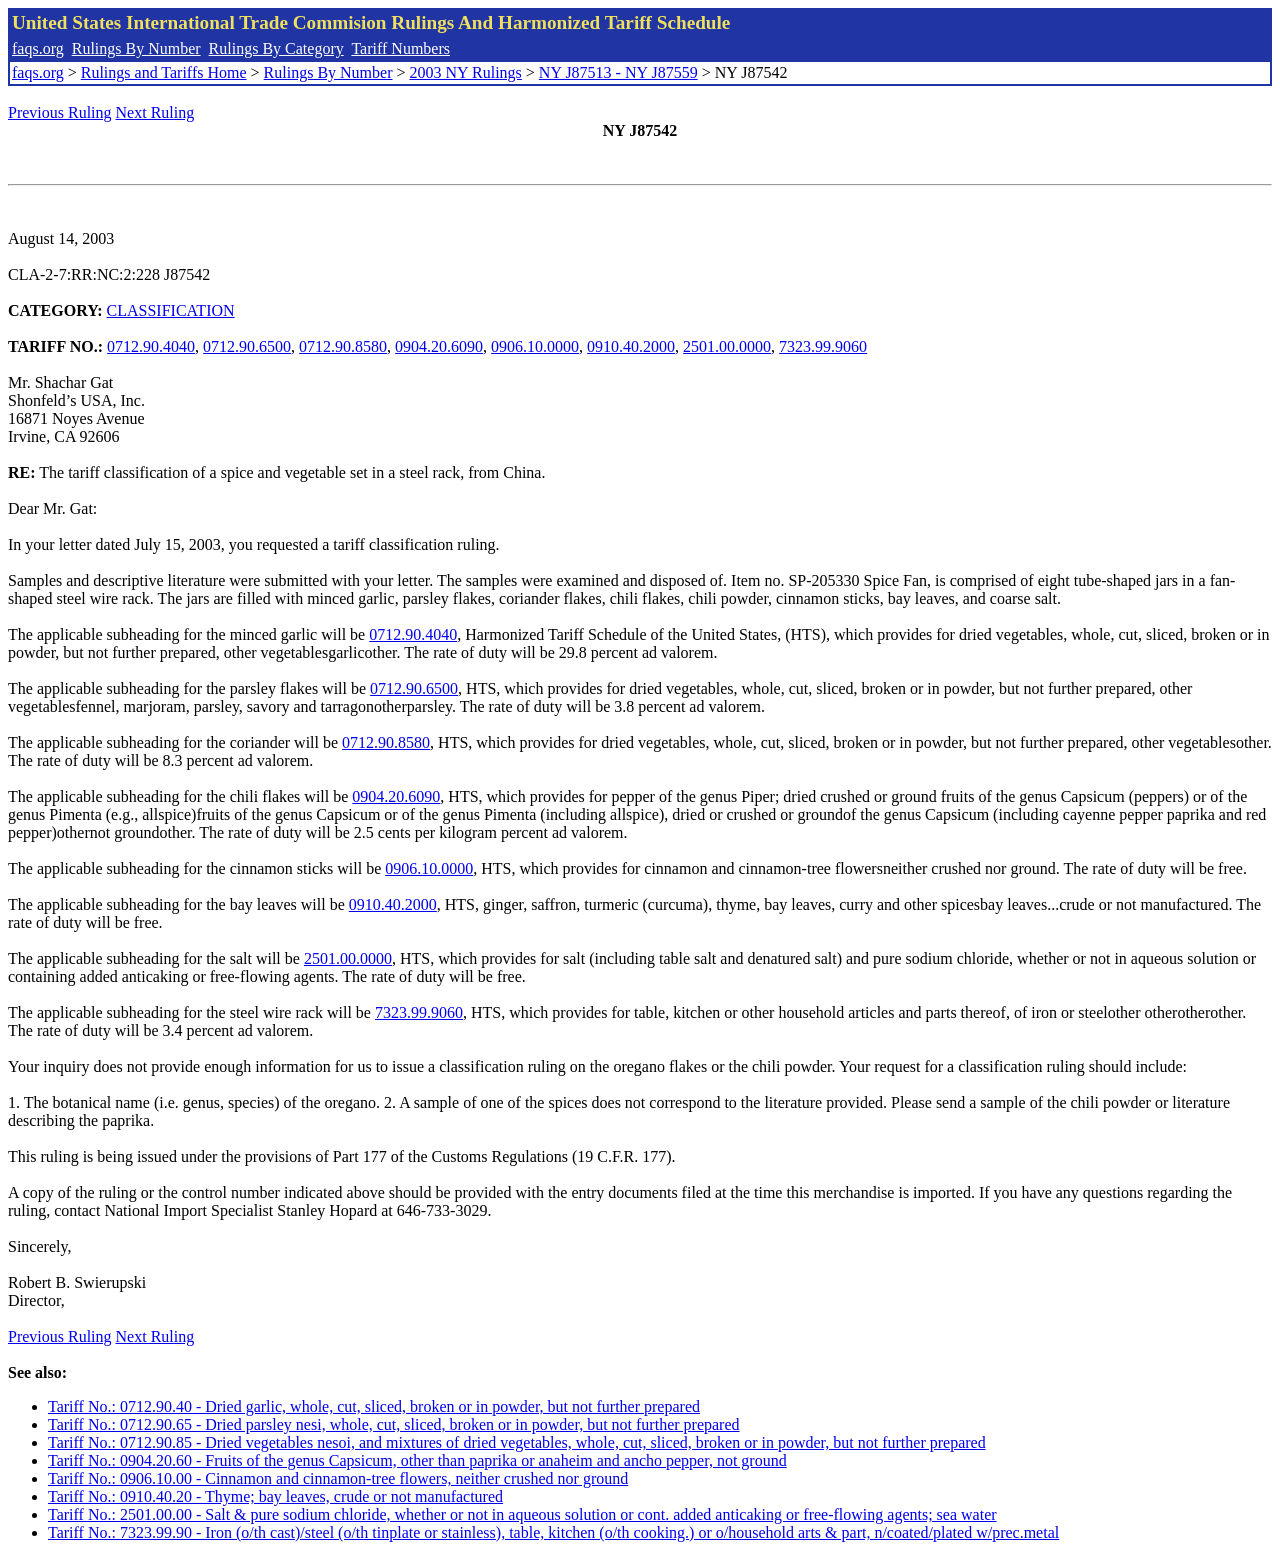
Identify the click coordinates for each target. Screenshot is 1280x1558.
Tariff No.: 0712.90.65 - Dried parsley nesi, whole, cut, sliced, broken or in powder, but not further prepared (394, 1424)
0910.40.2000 (631, 346)
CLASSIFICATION (171, 310)
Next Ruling (155, 112)
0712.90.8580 (343, 346)
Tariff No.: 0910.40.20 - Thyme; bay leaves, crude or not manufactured (275, 1496)
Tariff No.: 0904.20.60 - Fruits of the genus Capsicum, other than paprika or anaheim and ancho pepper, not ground (417, 1460)
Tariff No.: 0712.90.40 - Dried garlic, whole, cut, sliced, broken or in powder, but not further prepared (374, 1406)
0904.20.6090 (439, 346)
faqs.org (38, 48)
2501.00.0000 (727, 346)
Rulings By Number (136, 48)
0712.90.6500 (247, 346)
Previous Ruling (60, 112)
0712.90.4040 (151, 346)
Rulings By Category (276, 48)
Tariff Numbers (400, 48)
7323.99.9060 (823, 346)
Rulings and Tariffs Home (164, 72)
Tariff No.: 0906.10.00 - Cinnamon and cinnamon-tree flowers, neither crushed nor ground (338, 1478)
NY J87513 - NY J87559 (618, 72)
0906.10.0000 (535, 346)
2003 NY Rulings (466, 72)
